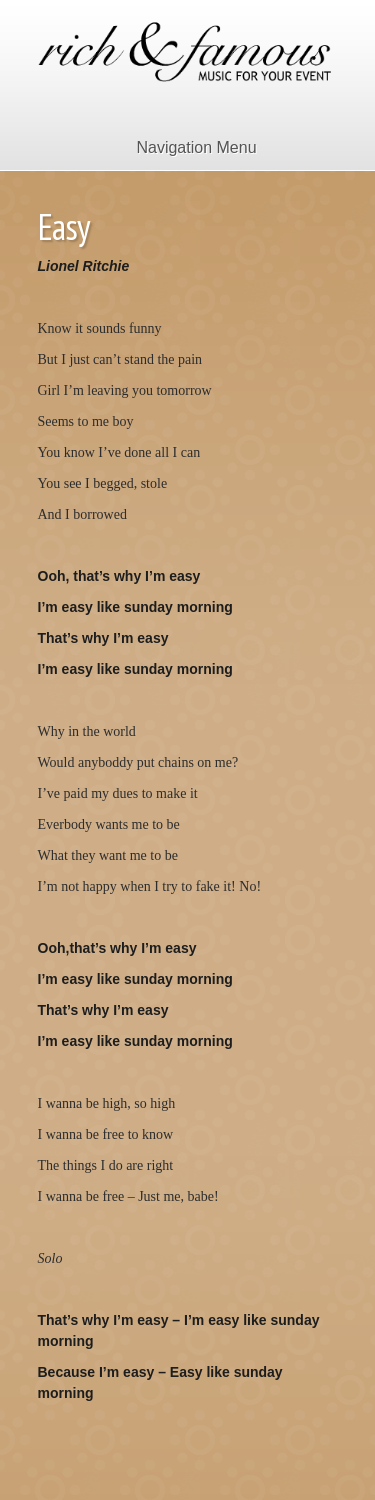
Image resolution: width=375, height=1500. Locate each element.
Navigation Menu (183, 147)
